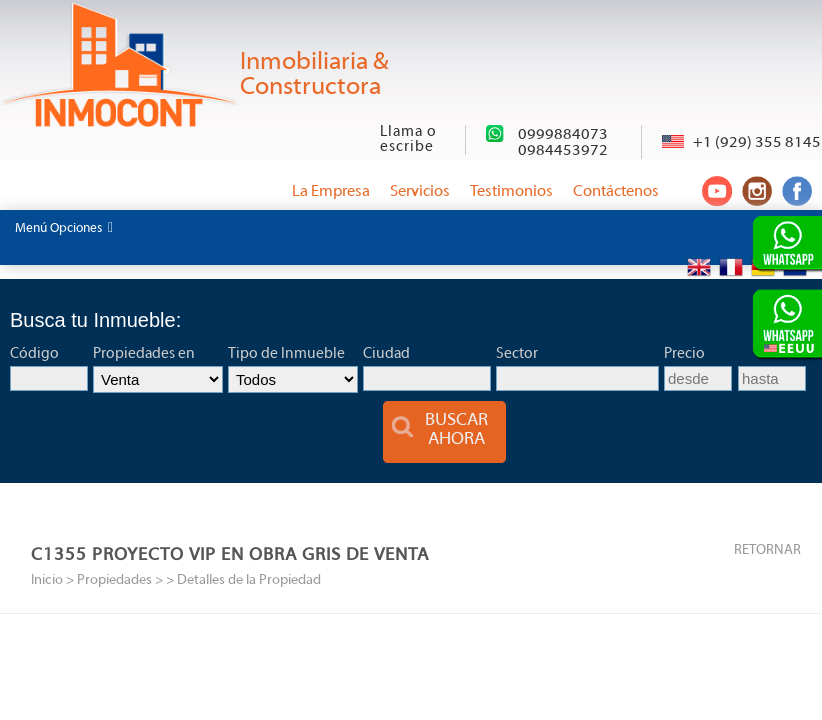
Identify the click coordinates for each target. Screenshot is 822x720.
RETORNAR (767, 550)
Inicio (47, 580)
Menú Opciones (64, 228)
